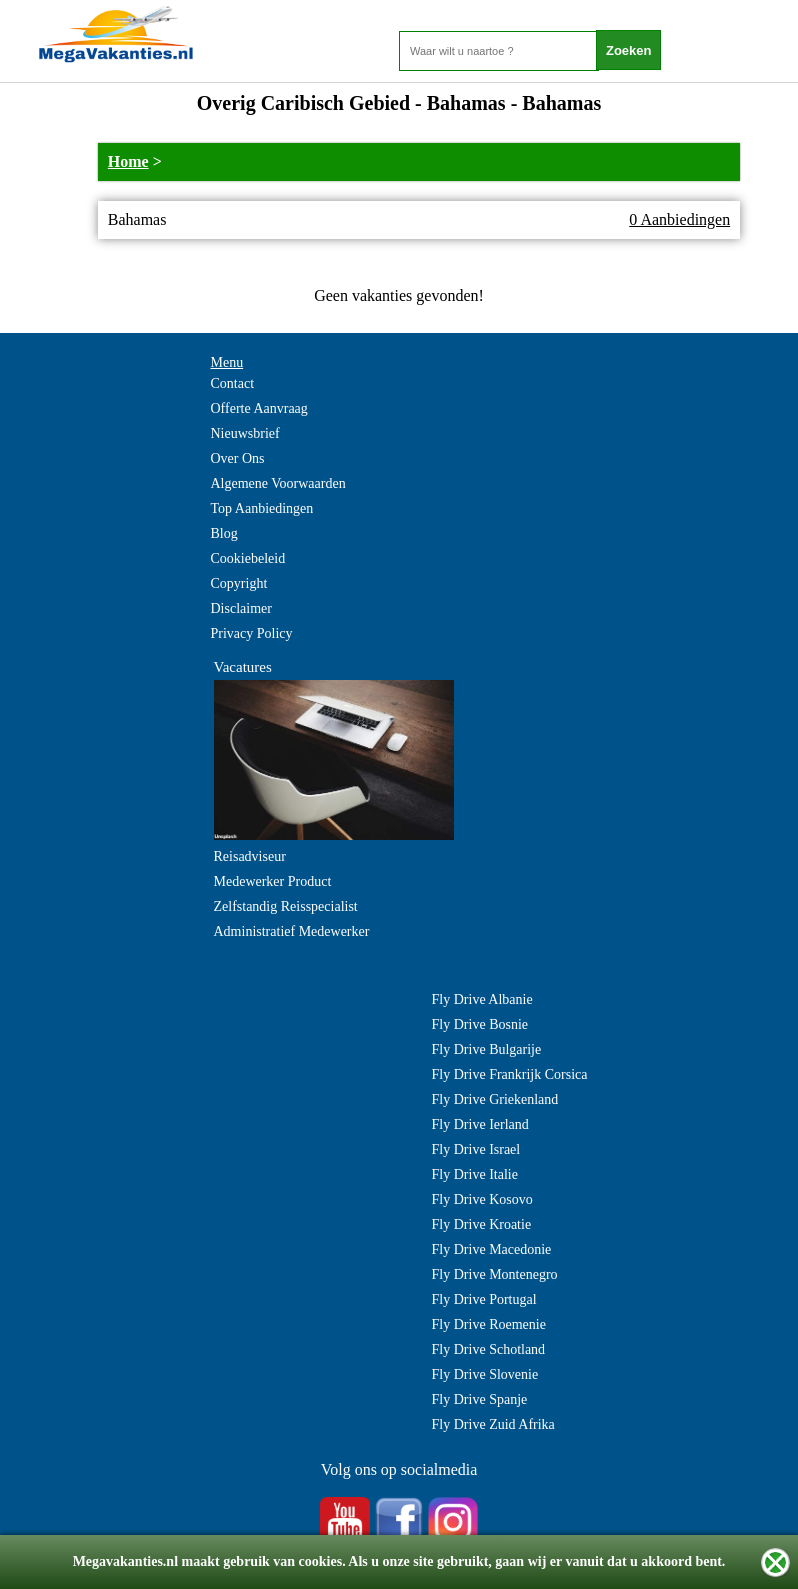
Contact (233, 383)
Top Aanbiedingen (262, 508)
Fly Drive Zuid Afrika (493, 1424)
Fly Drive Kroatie (482, 1224)
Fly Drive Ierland (480, 1124)
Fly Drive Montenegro (495, 1274)
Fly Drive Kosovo (482, 1199)
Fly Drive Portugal (484, 1299)
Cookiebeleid (248, 558)
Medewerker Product (273, 881)
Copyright (239, 583)
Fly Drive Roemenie (489, 1324)
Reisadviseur (250, 856)
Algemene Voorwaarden (278, 483)
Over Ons (238, 458)
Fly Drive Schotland (489, 1349)
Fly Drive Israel (476, 1149)
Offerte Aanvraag (259, 408)
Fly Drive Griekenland (495, 1099)
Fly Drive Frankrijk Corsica (510, 1074)
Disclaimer (241, 608)
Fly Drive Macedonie (492, 1249)
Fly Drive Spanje (480, 1399)
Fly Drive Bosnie (480, 1024)
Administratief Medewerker (292, 931)
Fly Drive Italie (475, 1174)
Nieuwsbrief (245, 433)
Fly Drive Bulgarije (487, 1049)
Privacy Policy (252, 633)
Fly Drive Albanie (482, 999)
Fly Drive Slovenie (485, 1374)
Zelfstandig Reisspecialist (286, 906)
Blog (224, 533)
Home (128, 161)
